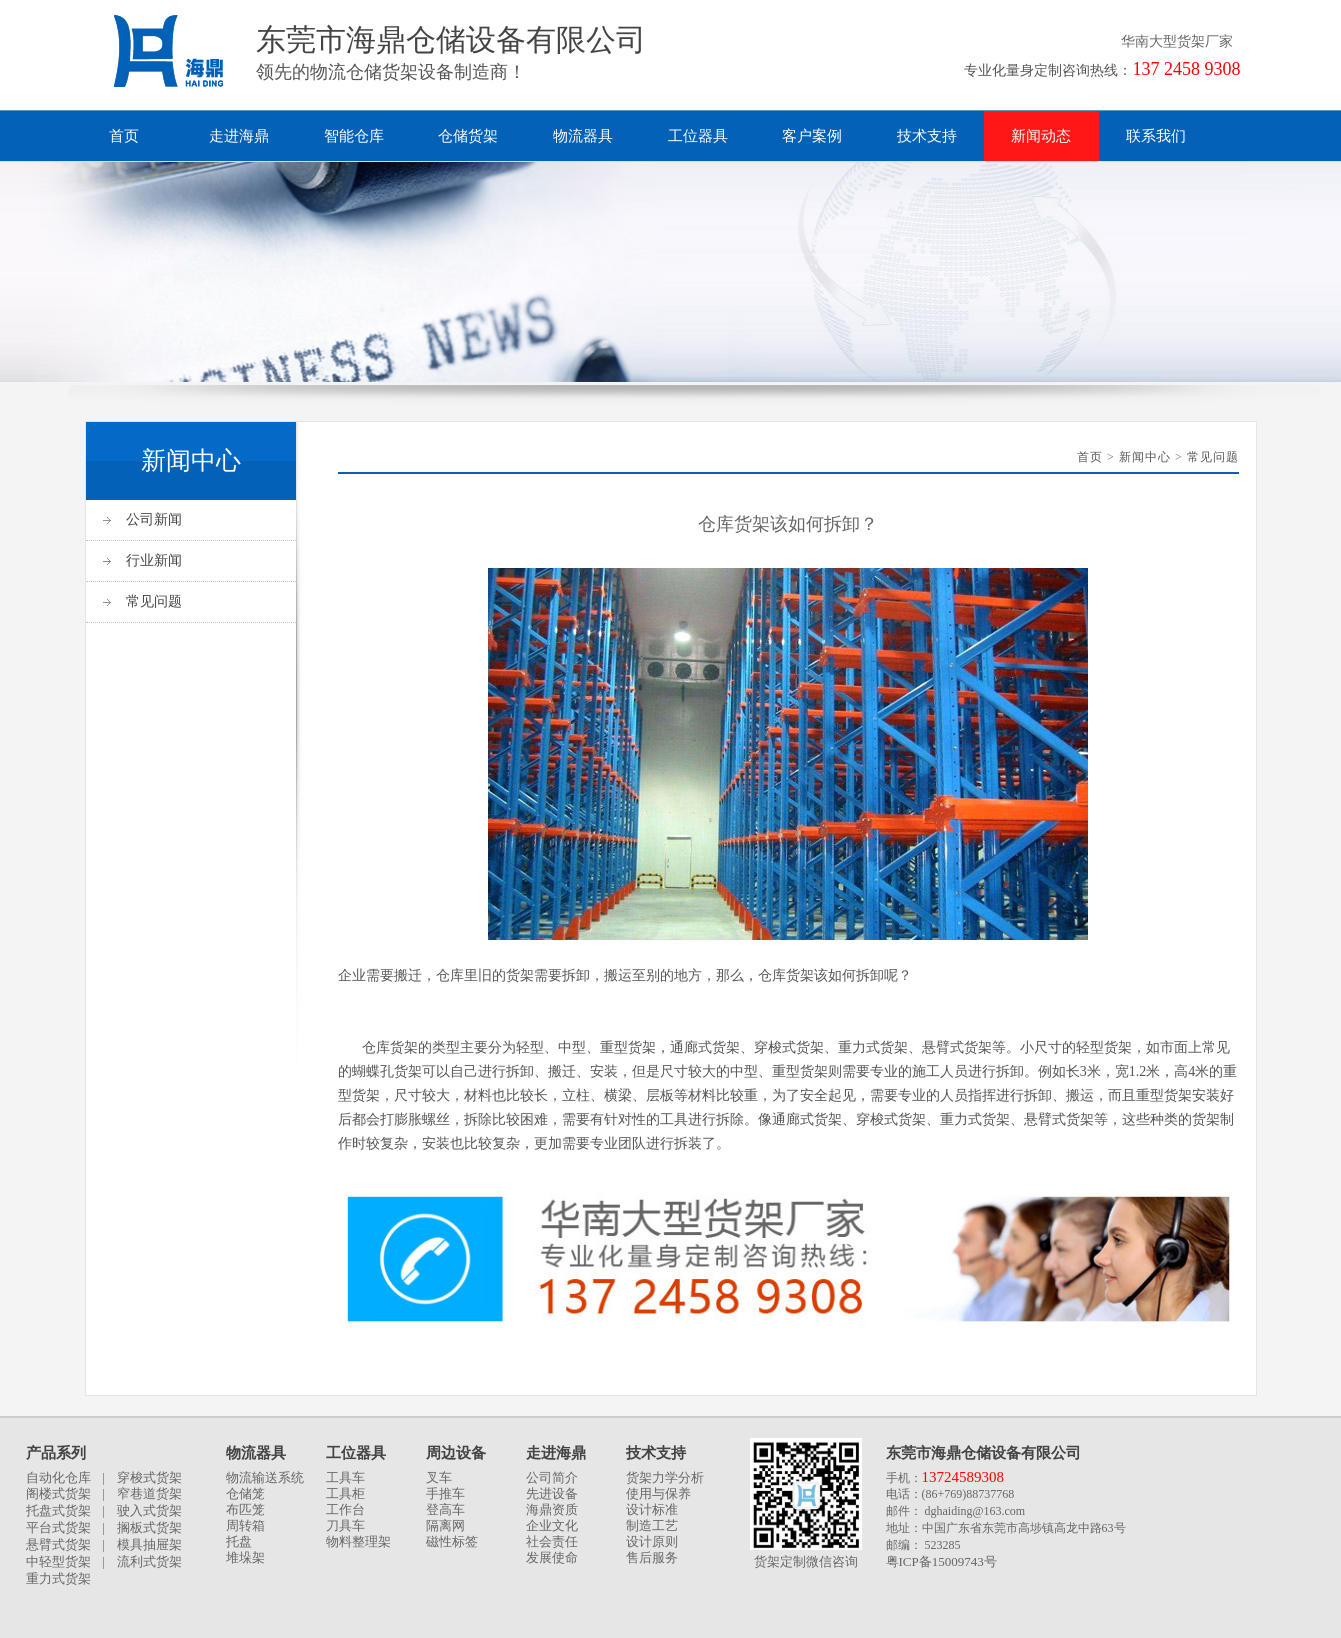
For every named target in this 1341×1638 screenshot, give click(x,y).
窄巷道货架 (149, 1493)
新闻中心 (1145, 457)
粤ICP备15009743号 (941, 1561)
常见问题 (154, 601)
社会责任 (552, 1541)
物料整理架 (358, 1541)
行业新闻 (154, 560)
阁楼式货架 (58, 1493)
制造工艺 (652, 1525)
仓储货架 (468, 136)
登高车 (445, 1509)
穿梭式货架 (149, 1477)
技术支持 (927, 136)
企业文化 (552, 1525)
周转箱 (245, 1525)
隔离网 (445, 1525)
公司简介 (552, 1477)
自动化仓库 (58, 1477)
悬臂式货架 (58, 1544)
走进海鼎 (239, 136)
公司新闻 (154, 519)
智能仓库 (354, 136)
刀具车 (345, 1525)
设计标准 (652, 1509)
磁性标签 (452, 1541)
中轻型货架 (58, 1561)
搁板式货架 (149, 1527)
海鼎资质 (552, 1509)
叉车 (439, 1477)
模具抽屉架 (149, 1544)
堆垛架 (245, 1557)
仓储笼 (245, 1493)
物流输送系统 (265, 1477)
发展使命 (552, 1557)
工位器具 (698, 136)
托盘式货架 (58, 1510)
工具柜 (345, 1493)
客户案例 (812, 136)
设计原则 (652, 1541)
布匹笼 (245, 1509)
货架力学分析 (665, 1477)
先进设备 (552, 1493)
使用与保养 (658, 1493)
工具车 (345, 1477)
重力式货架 (58, 1578)
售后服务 (652, 1557)
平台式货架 (58, 1527)
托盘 (239, 1541)
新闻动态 (1041, 136)
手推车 (445, 1493)
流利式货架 (149, 1561)
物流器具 (583, 136)
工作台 (345, 1509)
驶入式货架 (149, 1510)
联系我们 (1156, 136)
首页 (124, 136)
